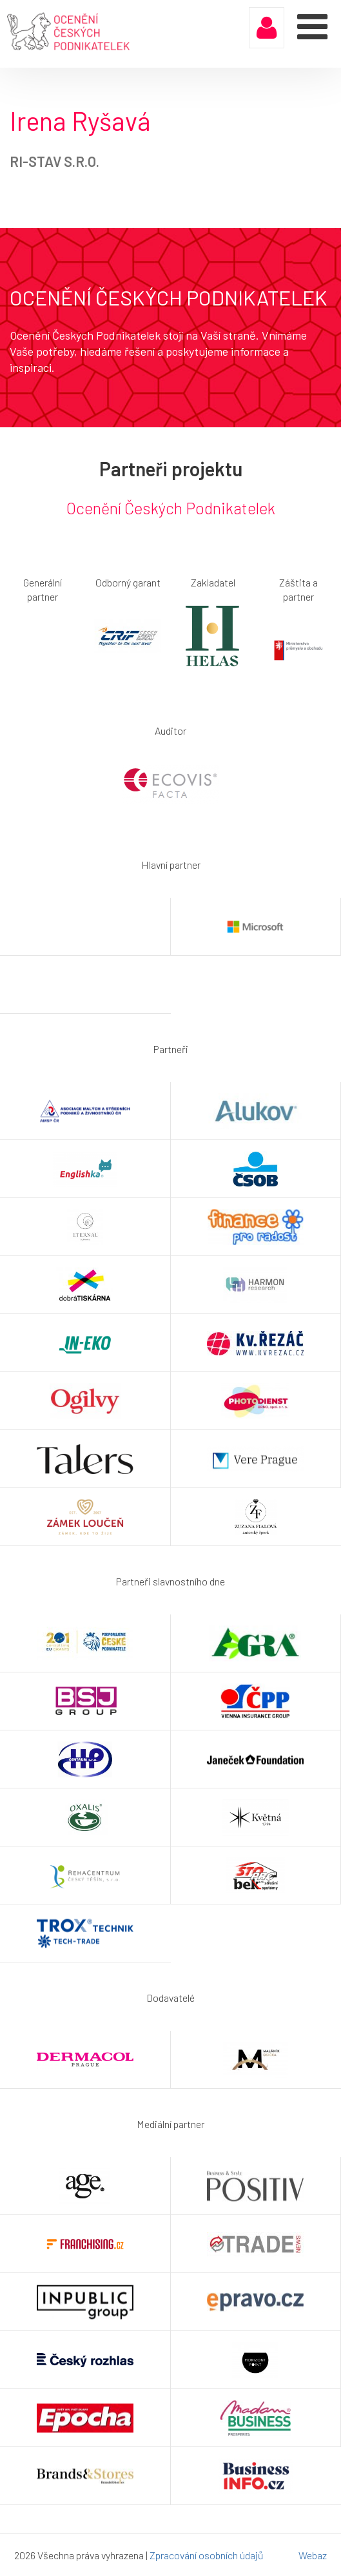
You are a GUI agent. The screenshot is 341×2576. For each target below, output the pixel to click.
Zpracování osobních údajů (207, 2555)
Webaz (312, 2555)
